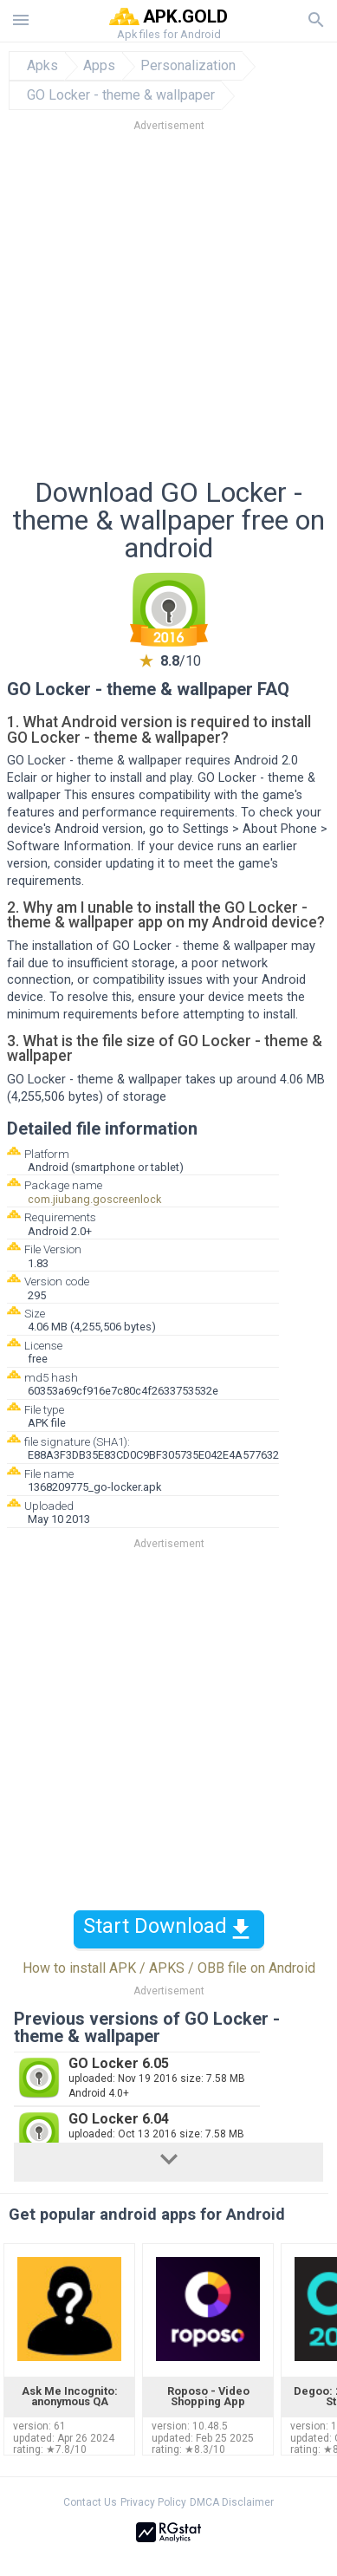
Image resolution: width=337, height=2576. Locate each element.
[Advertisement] (168, 309)
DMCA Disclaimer (232, 2502)
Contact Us (90, 2502)
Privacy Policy (153, 2502)
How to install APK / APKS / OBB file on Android (169, 1968)
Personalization (188, 66)
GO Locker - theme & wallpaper (121, 95)
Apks (42, 66)
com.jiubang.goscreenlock (94, 1199)
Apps (99, 66)
